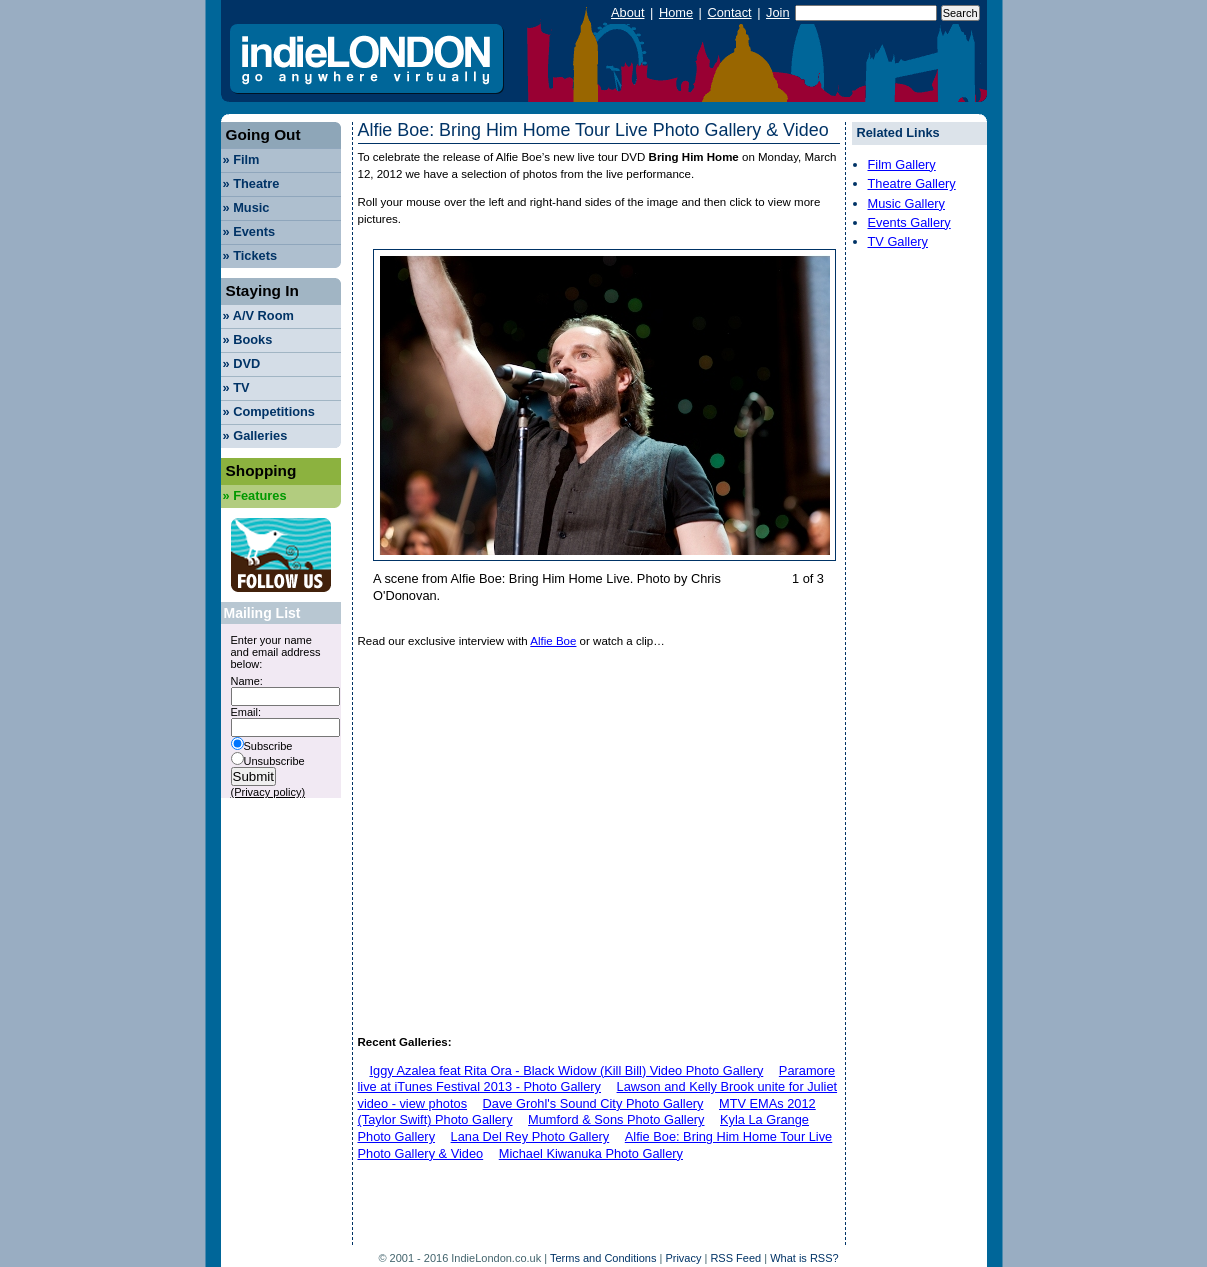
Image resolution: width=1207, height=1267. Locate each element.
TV (236, 387)
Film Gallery (902, 164)
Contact (729, 12)
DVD (242, 363)
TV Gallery (898, 241)
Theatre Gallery (912, 183)
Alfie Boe (553, 641)
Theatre (251, 183)
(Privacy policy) (268, 792)
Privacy (683, 1258)
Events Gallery (909, 222)
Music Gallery (907, 203)
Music (246, 207)
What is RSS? (804, 1258)
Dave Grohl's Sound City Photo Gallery (593, 1103)
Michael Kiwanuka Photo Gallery (591, 1153)
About (627, 12)
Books (248, 339)
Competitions (269, 411)
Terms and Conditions (603, 1258)
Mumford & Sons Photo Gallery (616, 1119)
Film (241, 159)
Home (676, 12)
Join (777, 12)
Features (255, 495)
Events (249, 231)
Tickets (250, 255)
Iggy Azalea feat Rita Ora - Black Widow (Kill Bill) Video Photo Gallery (567, 1070)
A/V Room (258, 315)
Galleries (255, 435)
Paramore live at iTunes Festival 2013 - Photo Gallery (597, 1079)
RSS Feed (735, 1258)
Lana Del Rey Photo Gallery (530, 1136)
